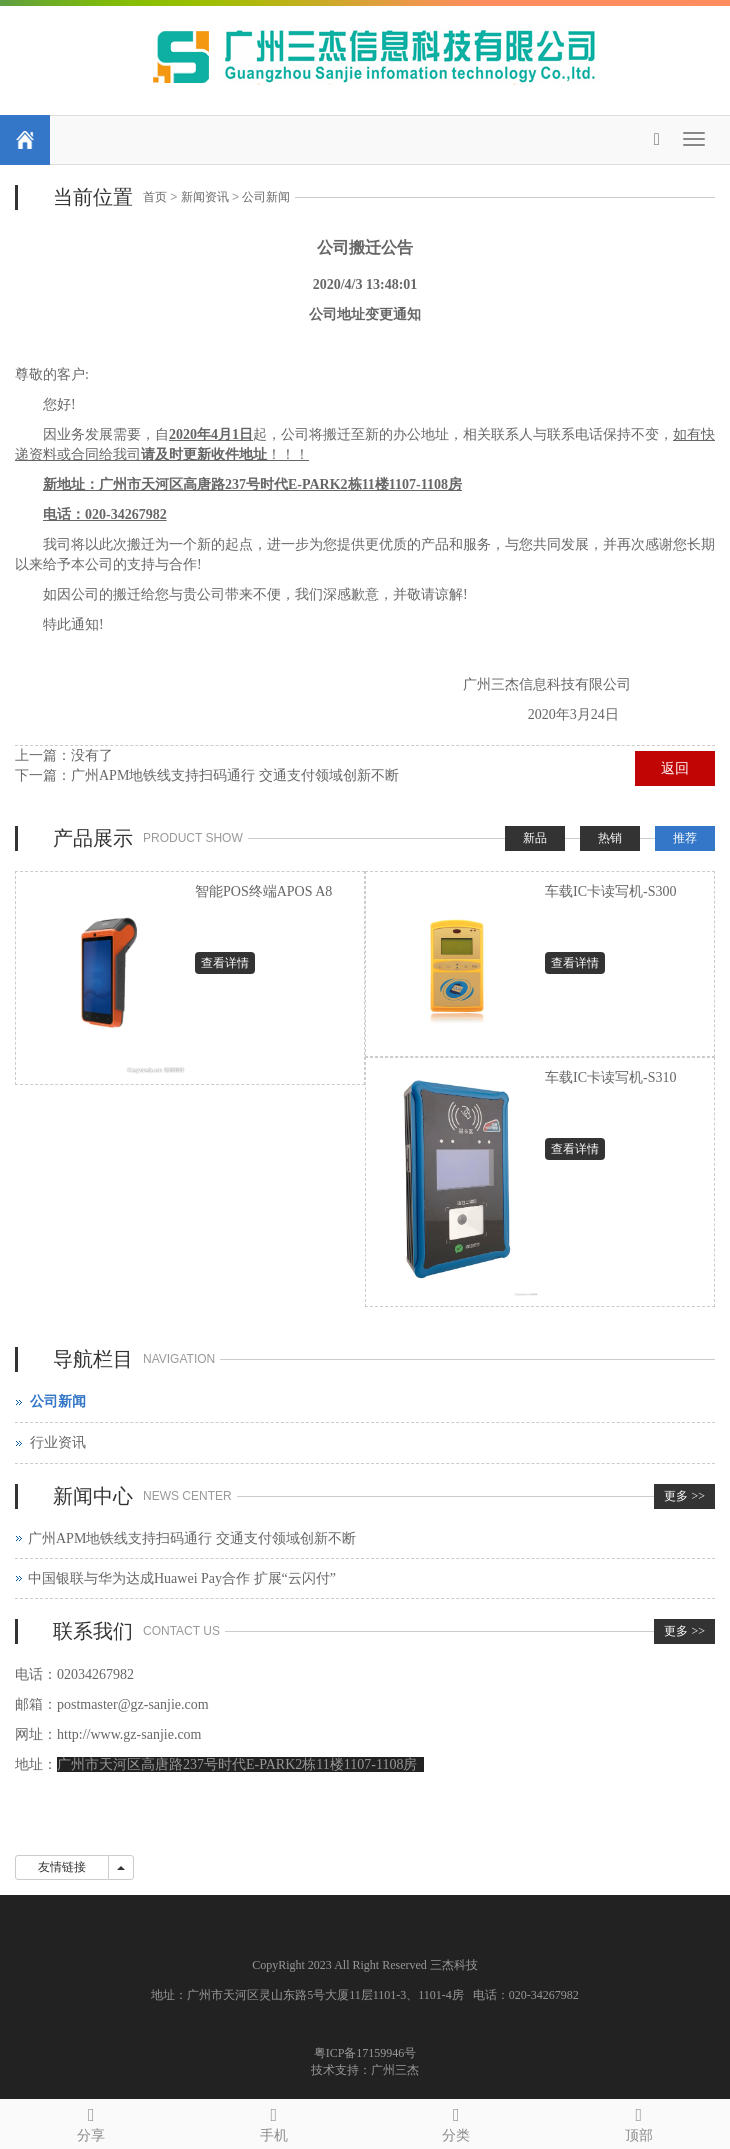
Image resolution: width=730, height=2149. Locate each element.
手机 (274, 2121)
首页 (155, 197)
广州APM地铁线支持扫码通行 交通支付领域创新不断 (235, 775)
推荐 (685, 838)
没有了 (92, 755)
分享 (91, 2121)
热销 (610, 838)
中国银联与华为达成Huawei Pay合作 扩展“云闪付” (182, 1578)
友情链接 (62, 1867)
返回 (675, 768)
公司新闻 (266, 197)
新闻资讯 (205, 197)
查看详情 (225, 963)
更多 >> (684, 1496)
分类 (456, 2121)
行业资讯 (58, 1442)
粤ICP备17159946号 (365, 2053)
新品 (535, 838)
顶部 (639, 2121)
